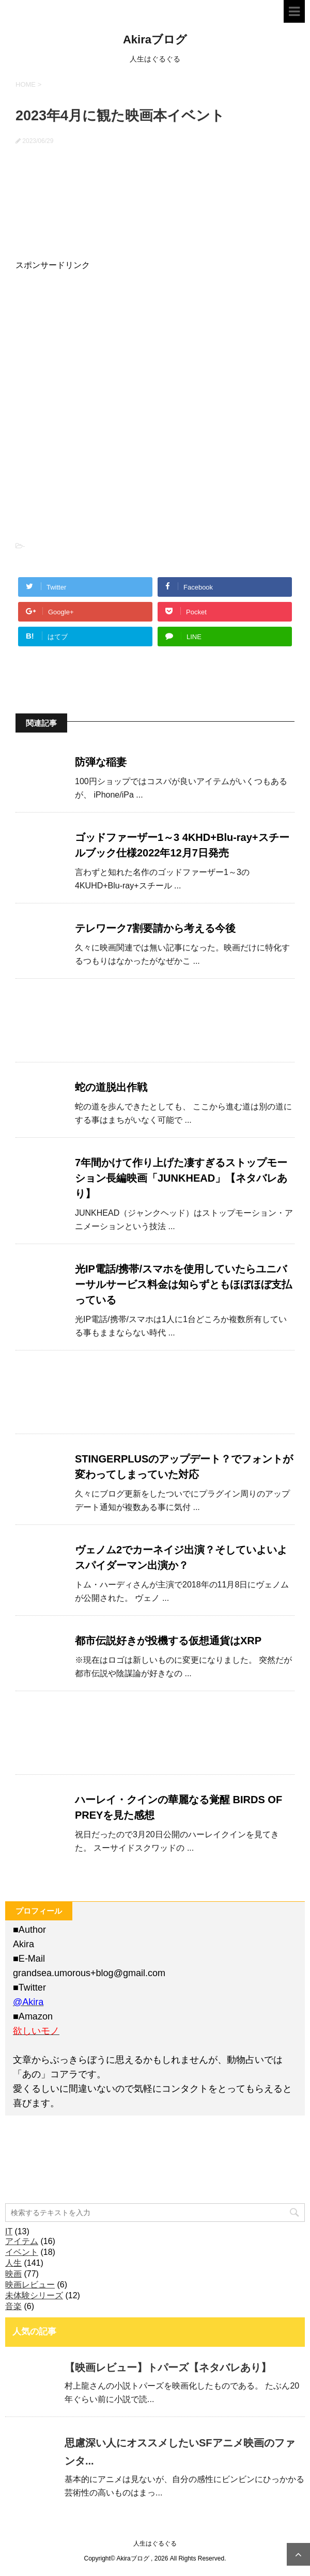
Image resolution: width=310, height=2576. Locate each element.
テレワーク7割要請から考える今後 (155, 928)
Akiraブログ (155, 39)
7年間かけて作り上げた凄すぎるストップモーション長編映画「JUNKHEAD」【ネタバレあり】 (181, 1178)
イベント (21, 2252)
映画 (13, 2273)
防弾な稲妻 (101, 762)
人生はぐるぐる (155, 2543)
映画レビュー (30, 2284)
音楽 (13, 2306)
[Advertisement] (93, 335)
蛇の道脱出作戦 (111, 1087)
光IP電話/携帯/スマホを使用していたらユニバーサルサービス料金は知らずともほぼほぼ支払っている (183, 1284)
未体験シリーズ (34, 2295)
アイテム (21, 2241)
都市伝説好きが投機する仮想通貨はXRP (168, 1640)
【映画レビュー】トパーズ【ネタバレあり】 (168, 2367)
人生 (13, 2263)
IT (8, 2231)
